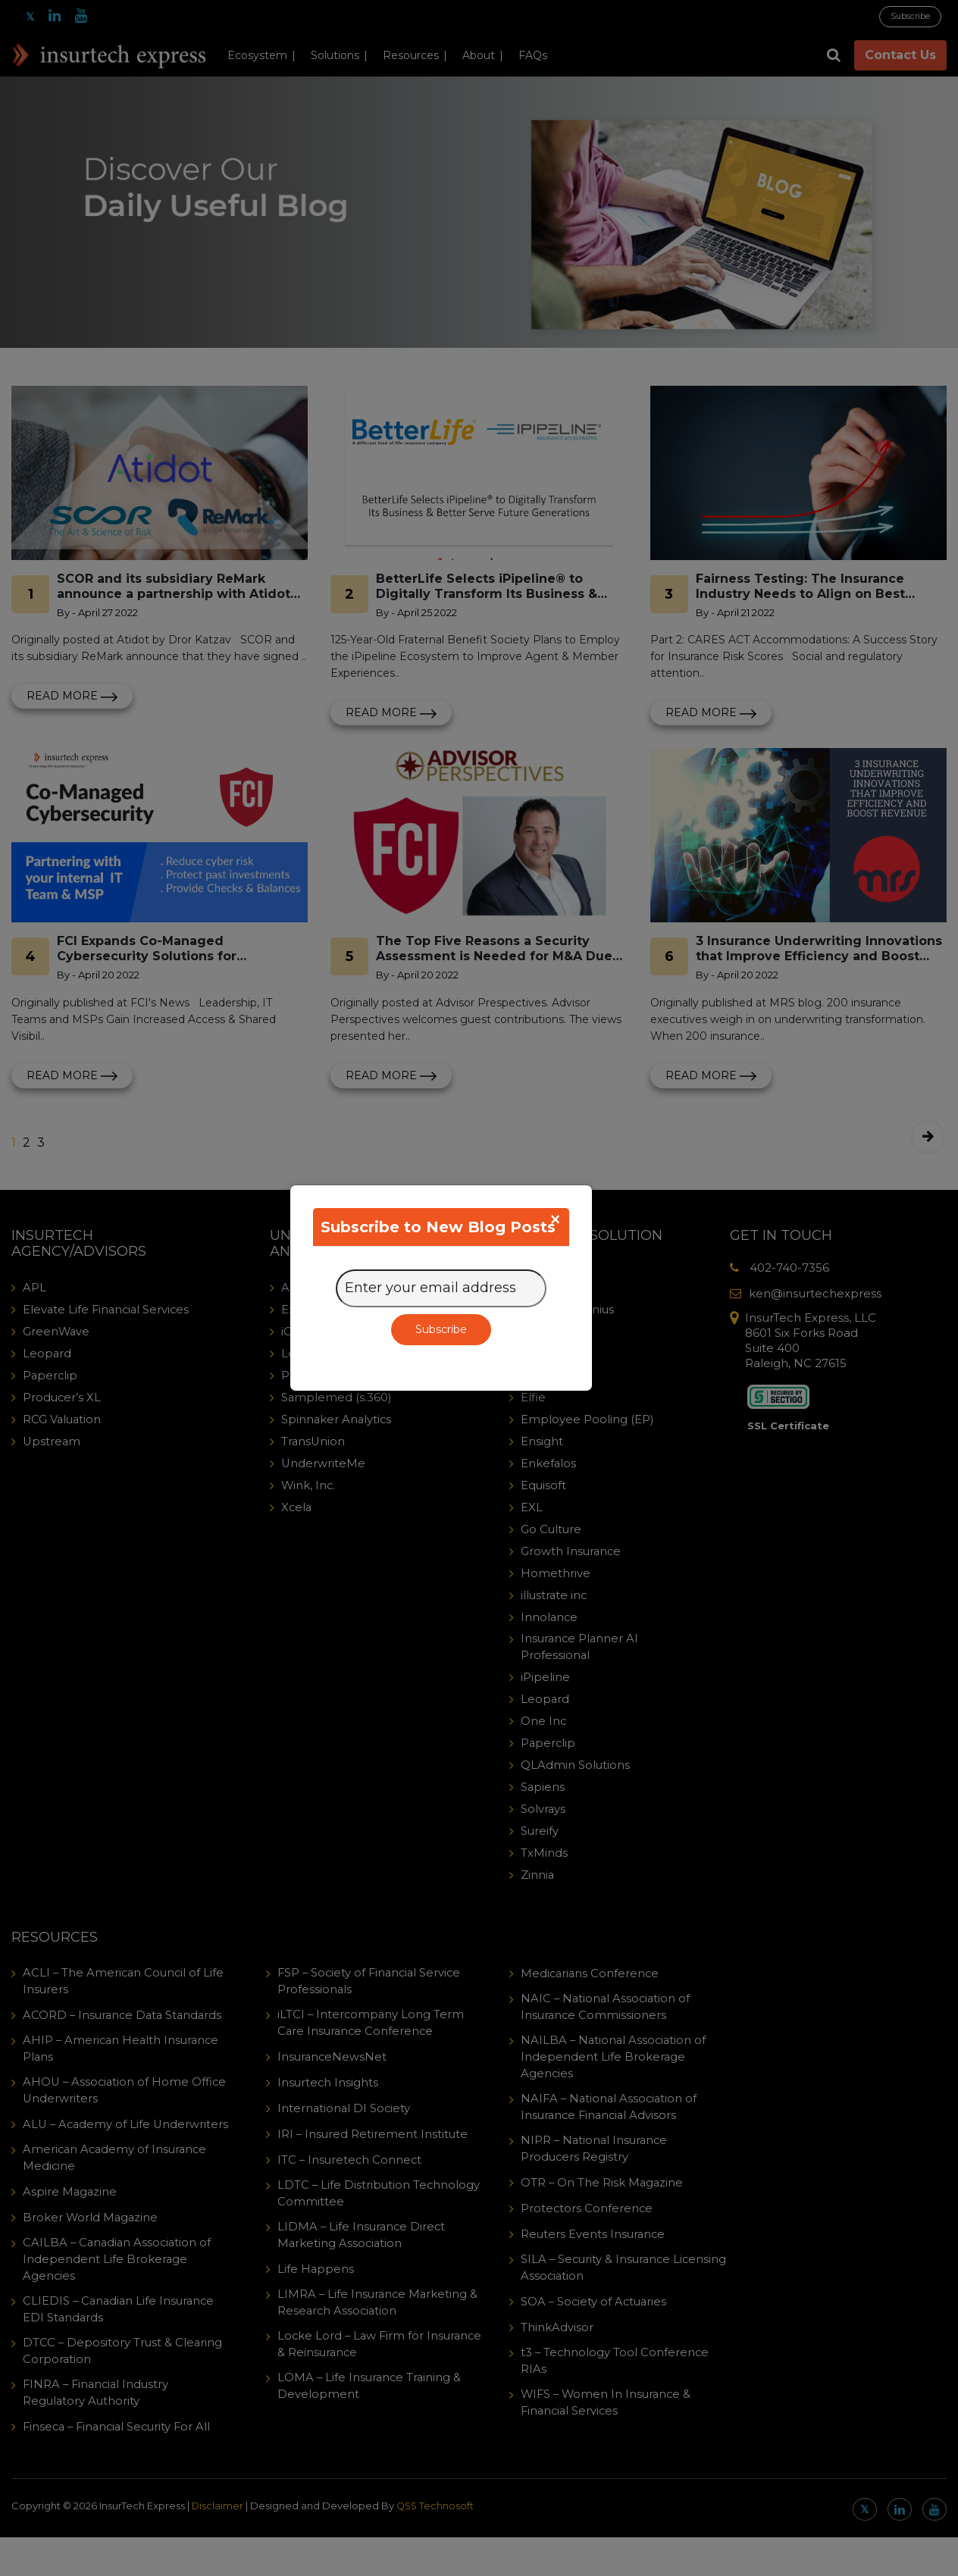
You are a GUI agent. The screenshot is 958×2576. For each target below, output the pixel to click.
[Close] (555, 1219)
